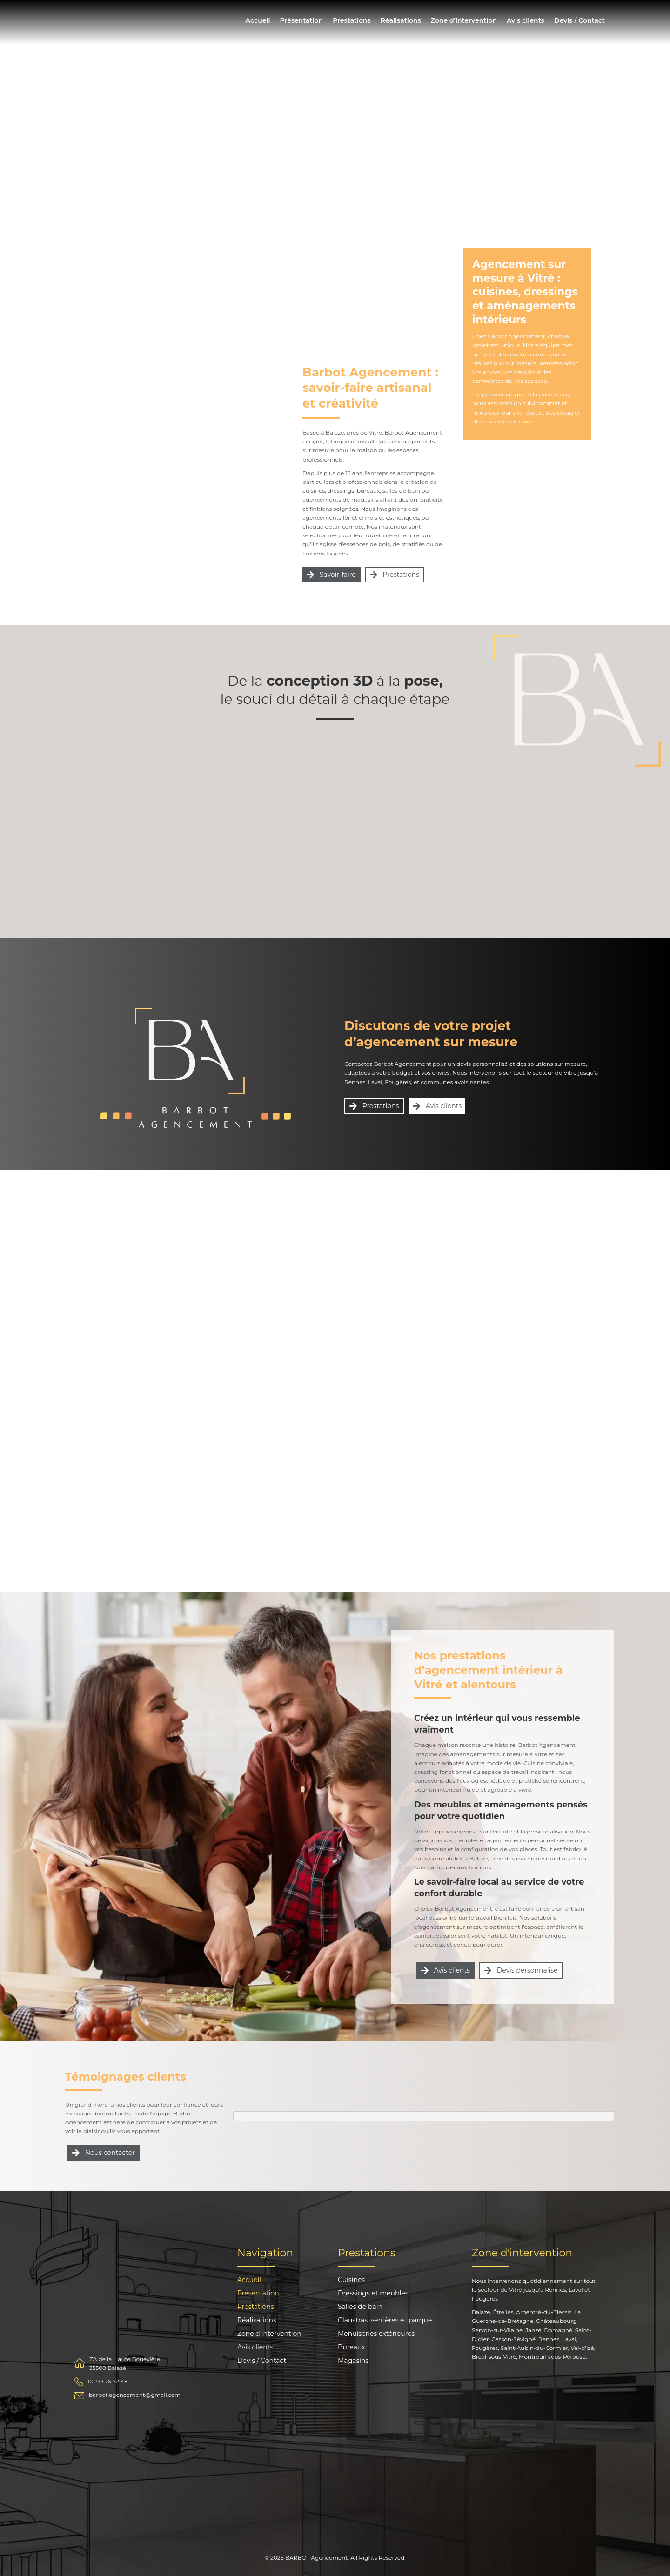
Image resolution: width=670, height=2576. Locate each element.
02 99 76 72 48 (108, 2381)
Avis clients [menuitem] (525, 20)
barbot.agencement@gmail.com (135, 2394)
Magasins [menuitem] (353, 2361)
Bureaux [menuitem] (351, 2347)
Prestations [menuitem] (352, 20)
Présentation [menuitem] (301, 20)
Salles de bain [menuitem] (360, 2307)
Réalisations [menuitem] (401, 20)
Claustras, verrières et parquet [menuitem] (386, 2320)
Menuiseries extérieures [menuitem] (376, 2334)
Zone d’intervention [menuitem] (464, 20)
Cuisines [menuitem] (351, 2280)
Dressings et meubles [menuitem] (373, 2293)
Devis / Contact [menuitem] (579, 20)
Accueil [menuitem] (258, 20)
